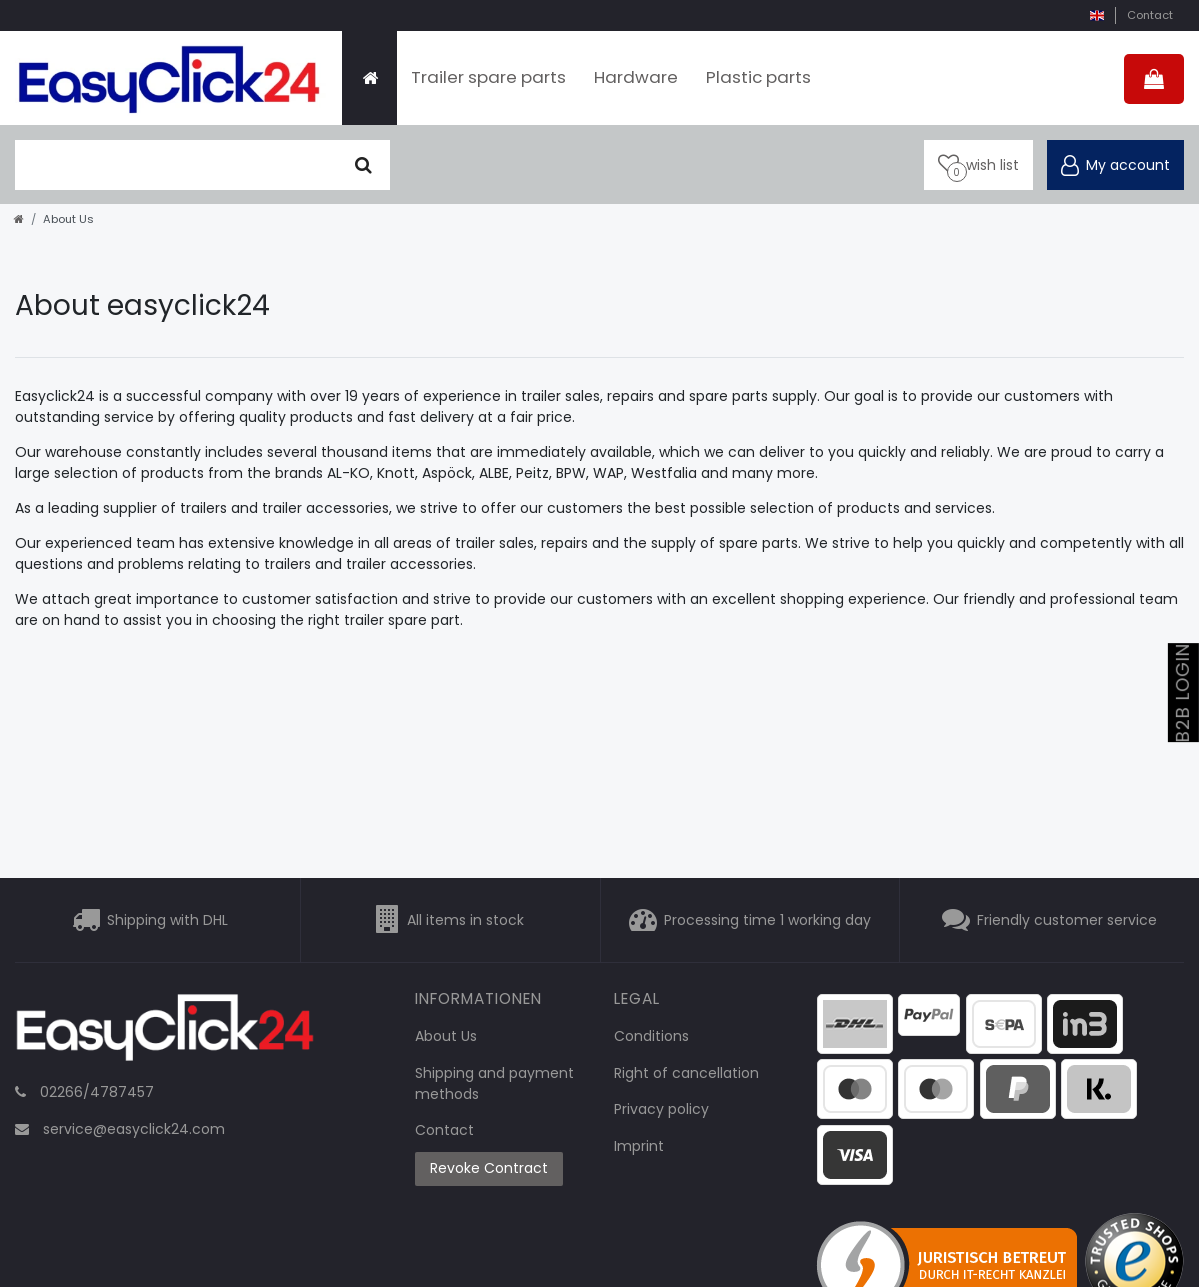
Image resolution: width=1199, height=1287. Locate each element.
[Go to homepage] (19, 219)
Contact (1150, 15)
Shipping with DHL (167, 920)
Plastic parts (758, 77)
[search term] (176, 165)
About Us (446, 1036)
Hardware (636, 77)
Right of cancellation (686, 1073)
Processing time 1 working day (767, 920)
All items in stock (465, 920)
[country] (1096, 15)
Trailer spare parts (488, 77)
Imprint (639, 1146)
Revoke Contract (489, 1168)
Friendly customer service (1067, 920)
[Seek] (363, 165)
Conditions (651, 1036)
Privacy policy (661, 1109)
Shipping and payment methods (494, 1083)
